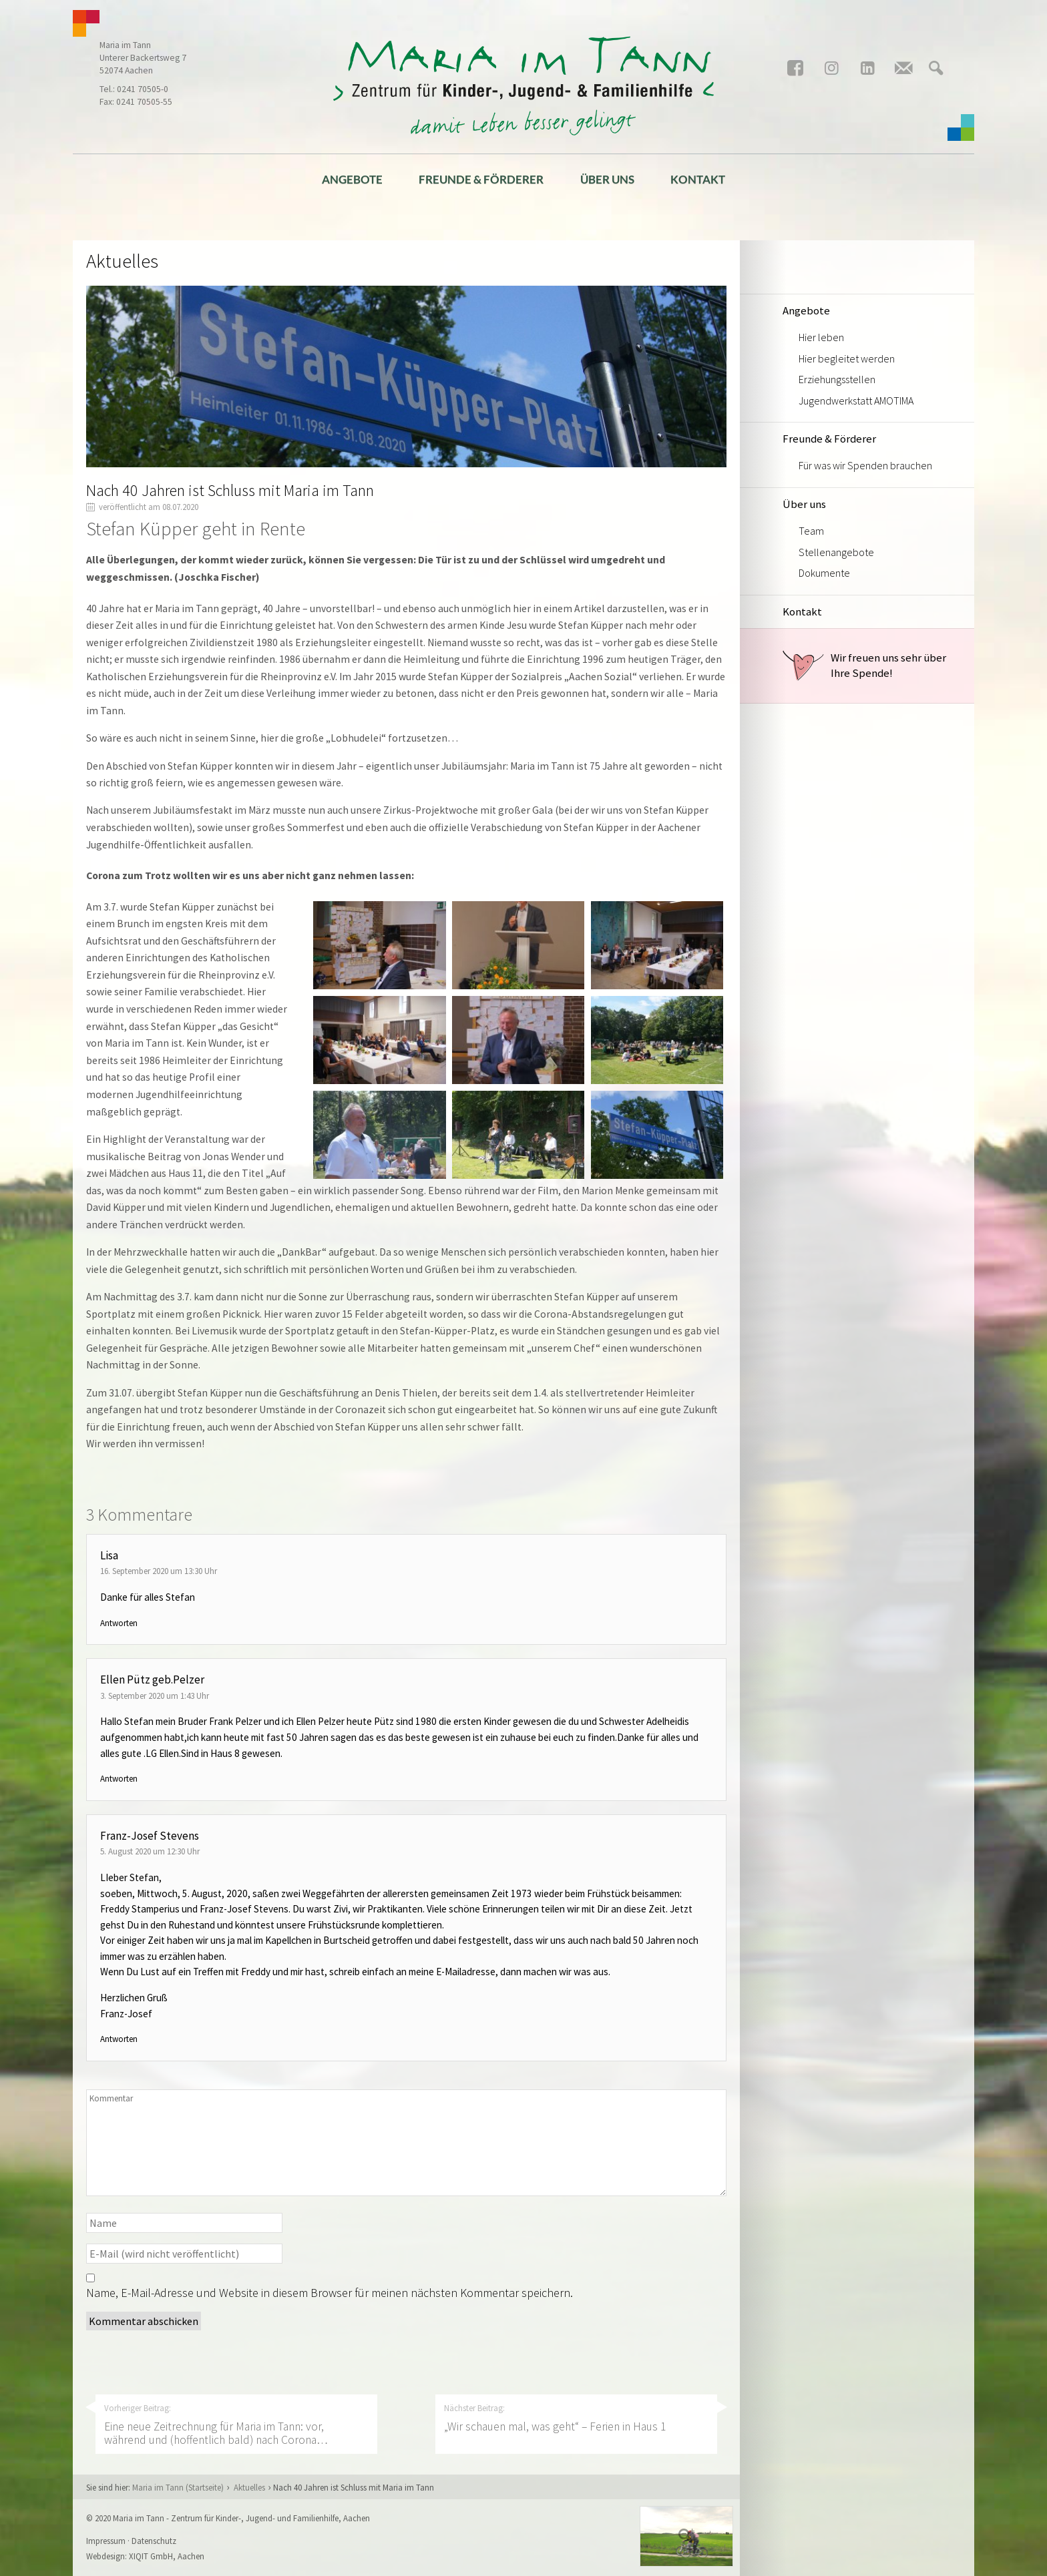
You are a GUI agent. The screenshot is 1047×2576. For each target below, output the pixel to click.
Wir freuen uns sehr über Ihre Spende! (864, 665)
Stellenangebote (836, 552)
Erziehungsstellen (837, 379)
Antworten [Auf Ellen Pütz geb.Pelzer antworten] (119, 1778)
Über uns (607, 179)
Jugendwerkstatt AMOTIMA (856, 400)
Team (811, 530)
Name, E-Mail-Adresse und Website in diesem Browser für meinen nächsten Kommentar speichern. (329, 2292)
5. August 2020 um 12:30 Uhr (150, 1851)
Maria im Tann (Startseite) (178, 2487)
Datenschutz (154, 2540)
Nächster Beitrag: (576, 2417)
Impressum (106, 2540)
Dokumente (824, 572)
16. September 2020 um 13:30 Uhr (158, 1571)
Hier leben (821, 337)
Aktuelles (249, 2487)
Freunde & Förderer (481, 179)
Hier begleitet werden (847, 358)
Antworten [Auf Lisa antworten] (119, 1623)
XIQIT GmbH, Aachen (166, 2556)
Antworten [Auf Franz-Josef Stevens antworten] (119, 2039)
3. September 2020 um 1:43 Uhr (154, 1696)
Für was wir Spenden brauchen (865, 465)
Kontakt (697, 179)
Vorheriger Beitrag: (236, 2424)
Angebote (352, 179)
